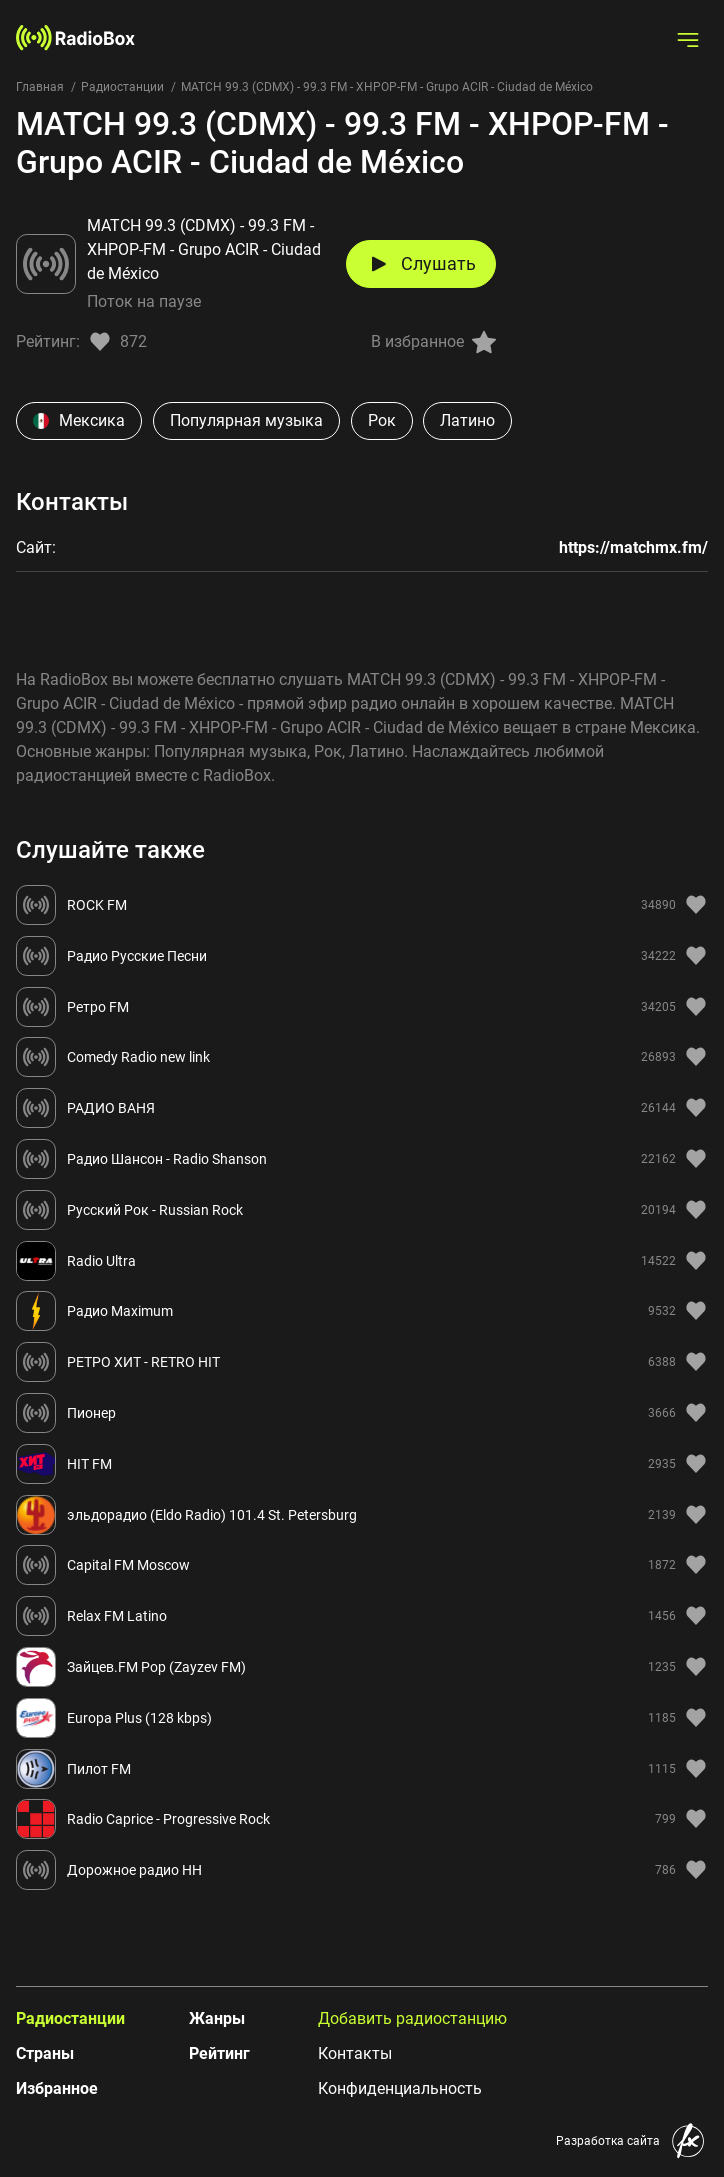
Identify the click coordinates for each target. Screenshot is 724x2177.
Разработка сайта (608, 2141)
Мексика (79, 420)
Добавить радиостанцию (412, 2018)
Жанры (217, 2018)
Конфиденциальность (400, 2088)
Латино (467, 420)
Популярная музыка (246, 420)
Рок (382, 420)
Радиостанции (122, 87)
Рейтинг (219, 2053)
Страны (45, 2053)
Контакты (355, 2053)
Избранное (57, 2088)
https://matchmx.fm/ (633, 547)
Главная (40, 87)
